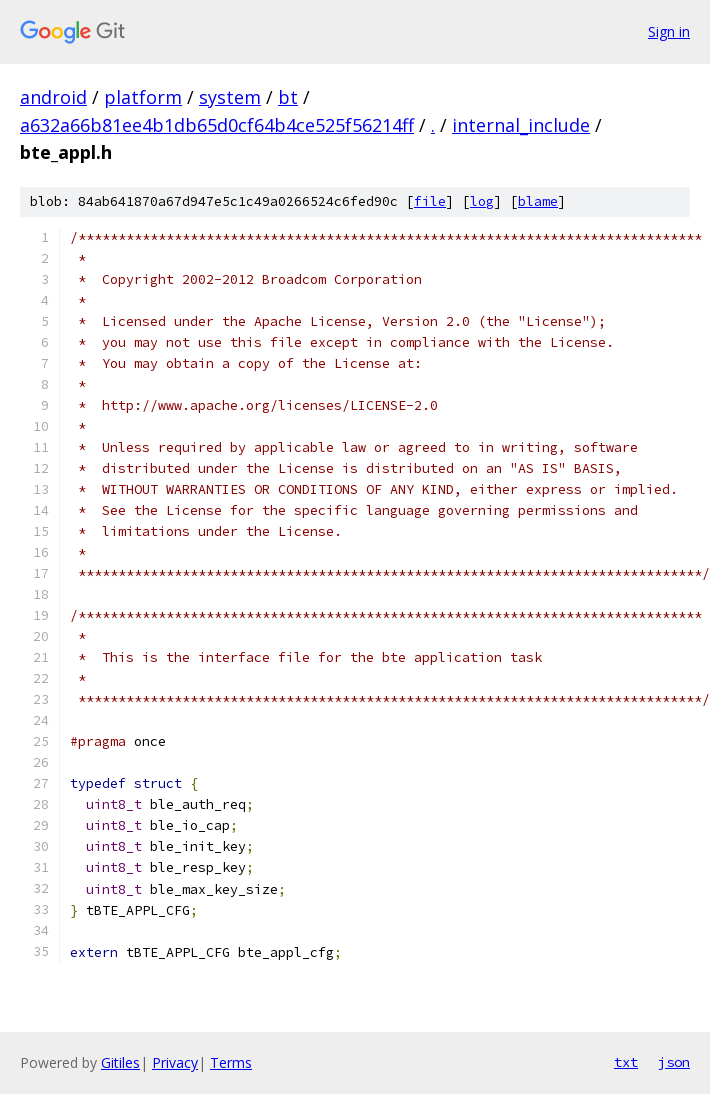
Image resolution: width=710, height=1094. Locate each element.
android (53, 97)
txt (626, 1062)
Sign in (669, 31)
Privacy (175, 1062)
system (230, 97)
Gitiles (120, 1062)
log (482, 201)
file (430, 201)
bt (288, 97)
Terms (231, 1062)
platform (143, 97)
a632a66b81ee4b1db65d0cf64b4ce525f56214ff (217, 125)
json (674, 1062)
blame (538, 201)
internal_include (521, 125)
